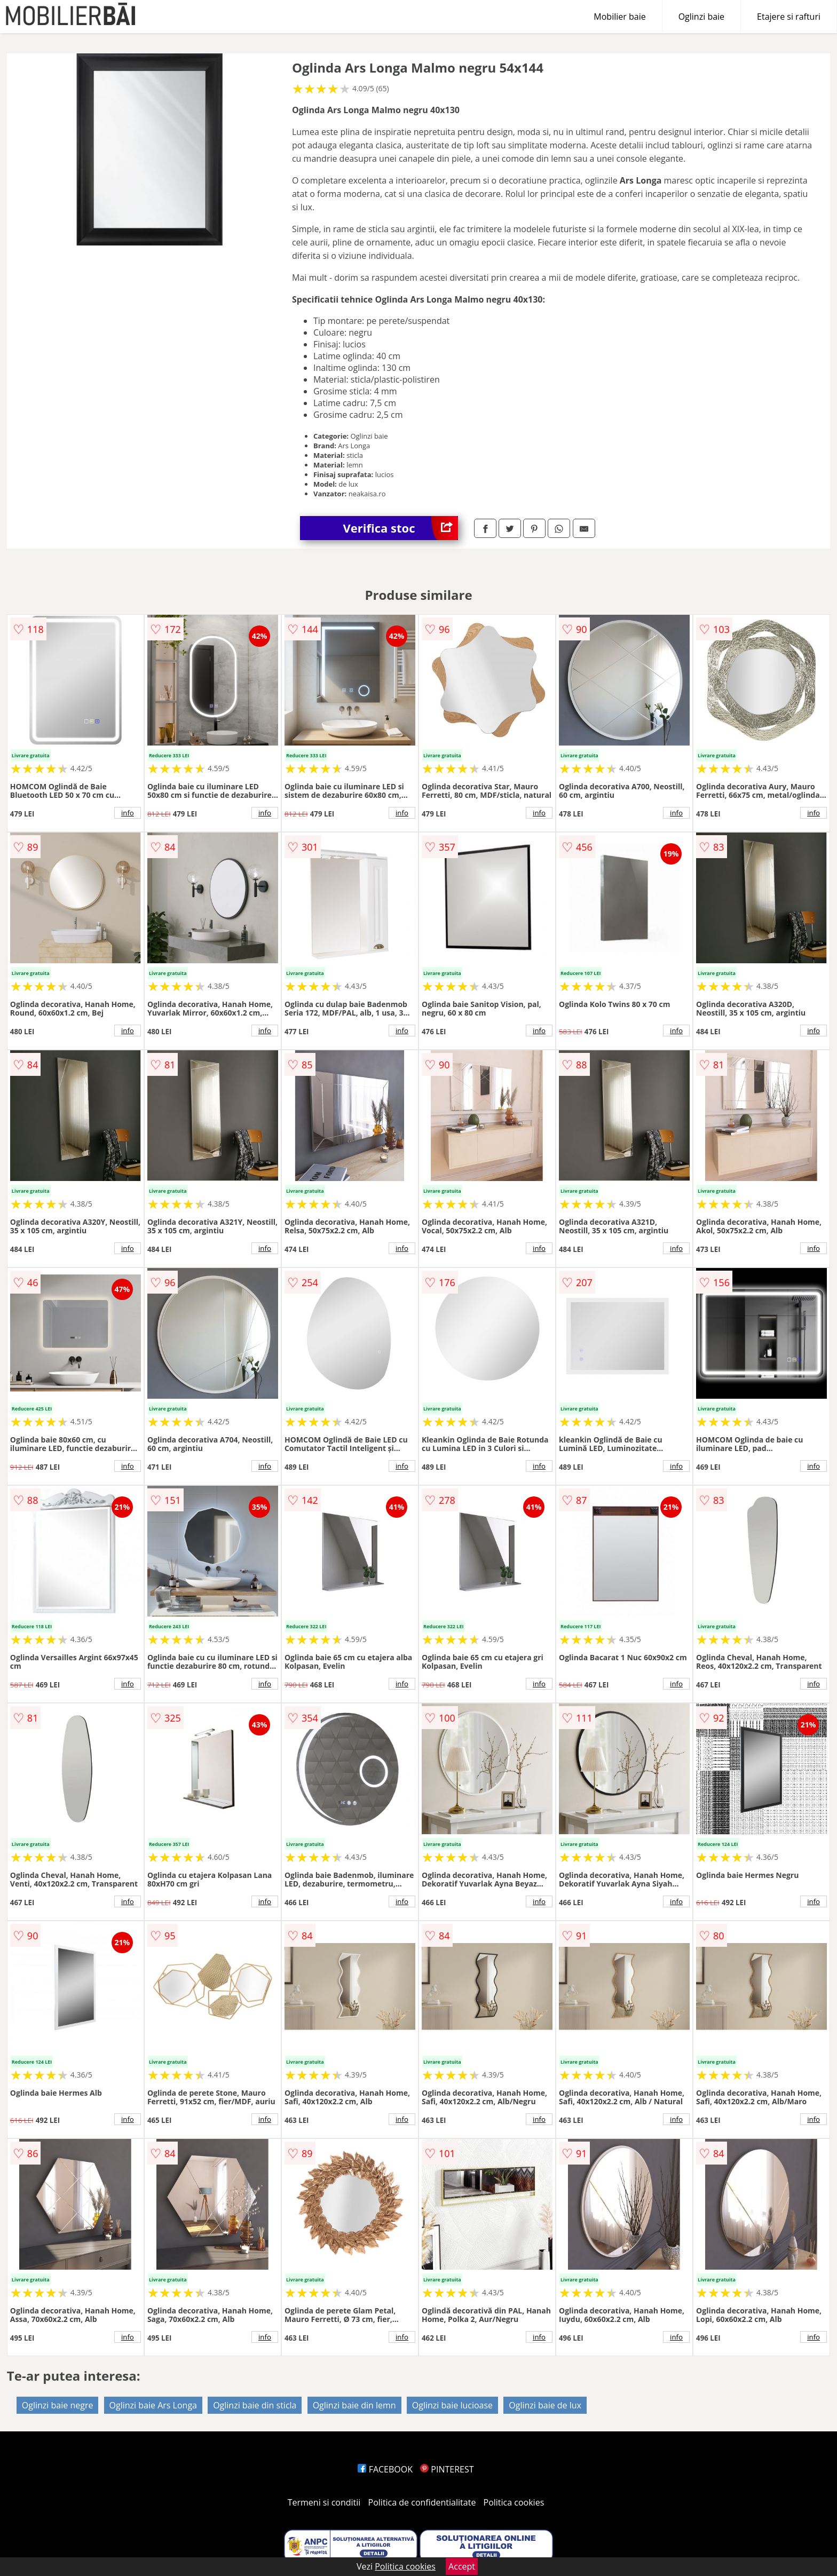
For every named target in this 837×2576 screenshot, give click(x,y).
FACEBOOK (385, 2469)
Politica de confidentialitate (422, 2502)
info (127, 813)
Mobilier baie (619, 16)
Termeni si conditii (324, 2502)
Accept (461, 2566)
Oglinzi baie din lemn (354, 2405)
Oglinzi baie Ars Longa (153, 2405)
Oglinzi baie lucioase (452, 2405)
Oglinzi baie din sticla (254, 2405)
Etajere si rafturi (788, 16)
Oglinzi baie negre (57, 2405)
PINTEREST (446, 2469)
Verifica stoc (400, 528)
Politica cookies (514, 2502)
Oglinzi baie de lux (545, 2405)
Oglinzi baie (701, 16)
